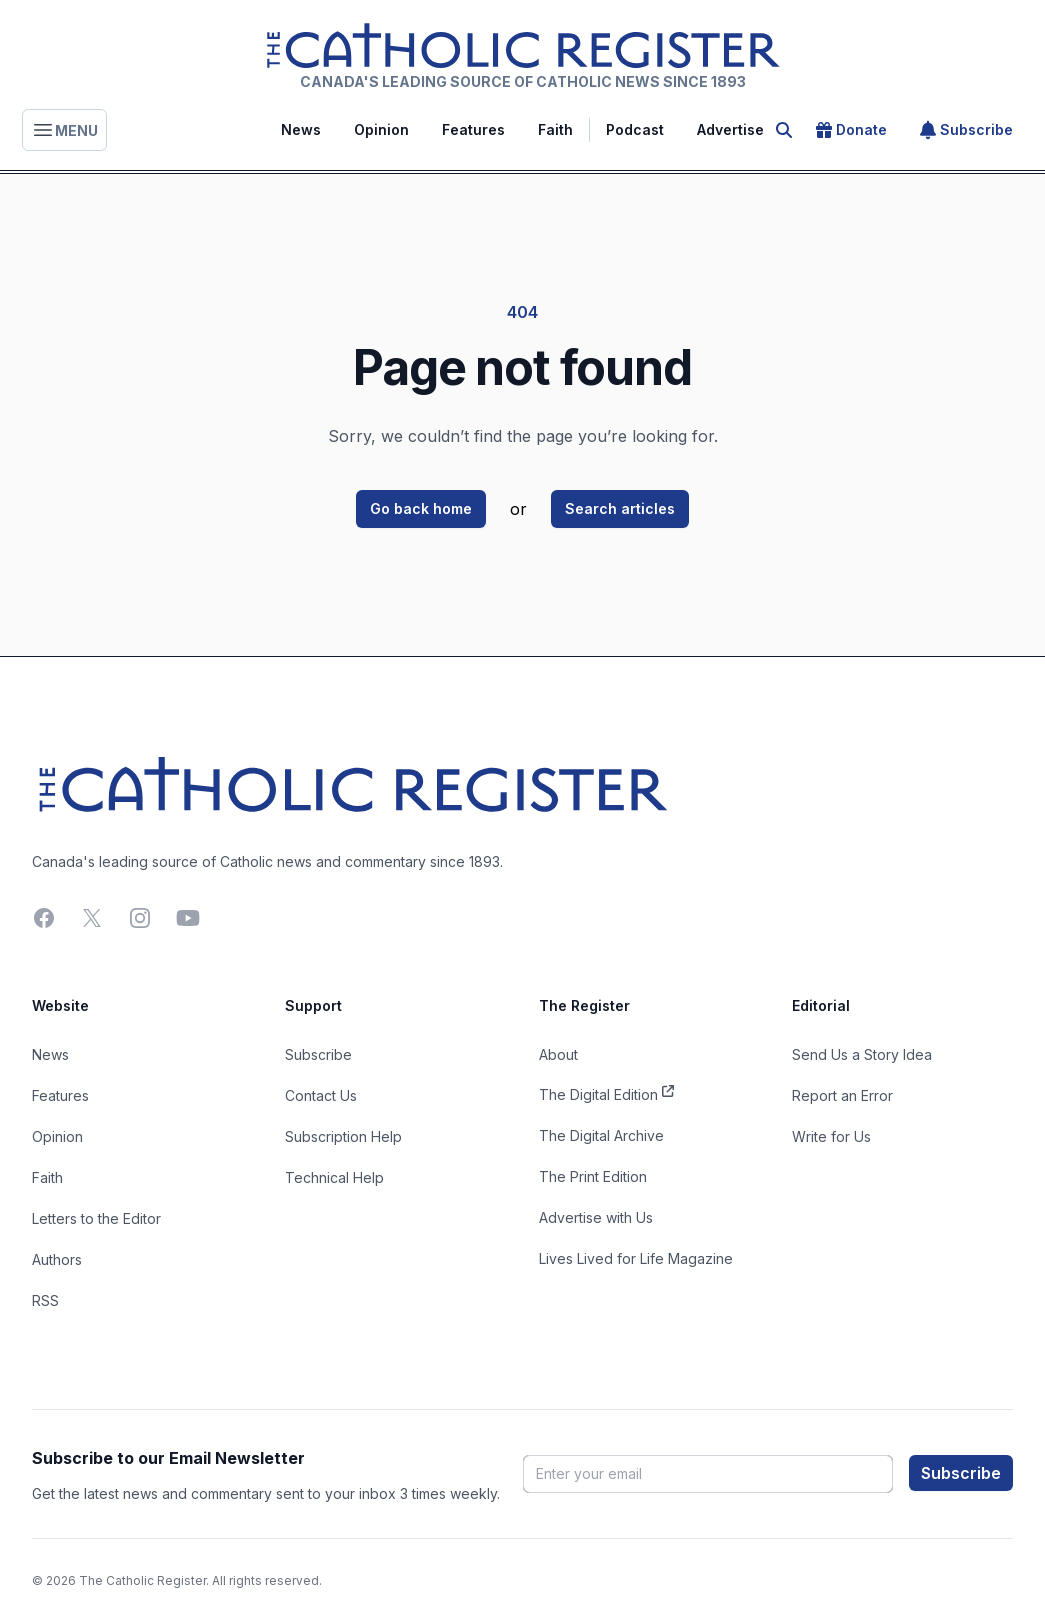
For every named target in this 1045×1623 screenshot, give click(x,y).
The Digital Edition (606, 1093)
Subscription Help (343, 1136)
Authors (57, 1259)
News (301, 129)
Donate (851, 130)
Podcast (635, 129)
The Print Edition (593, 1176)
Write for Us (831, 1136)
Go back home (421, 508)
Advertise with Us (596, 1217)
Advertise (730, 129)
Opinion (381, 129)
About (558, 1054)
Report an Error (842, 1095)
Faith (555, 129)
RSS (45, 1300)
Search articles (620, 508)
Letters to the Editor (96, 1218)
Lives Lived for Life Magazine (636, 1258)
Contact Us (321, 1095)
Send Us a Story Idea (862, 1054)
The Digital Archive (601, 1135)
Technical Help (334, 1177)
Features (473, 129)
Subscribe (966, 130)
